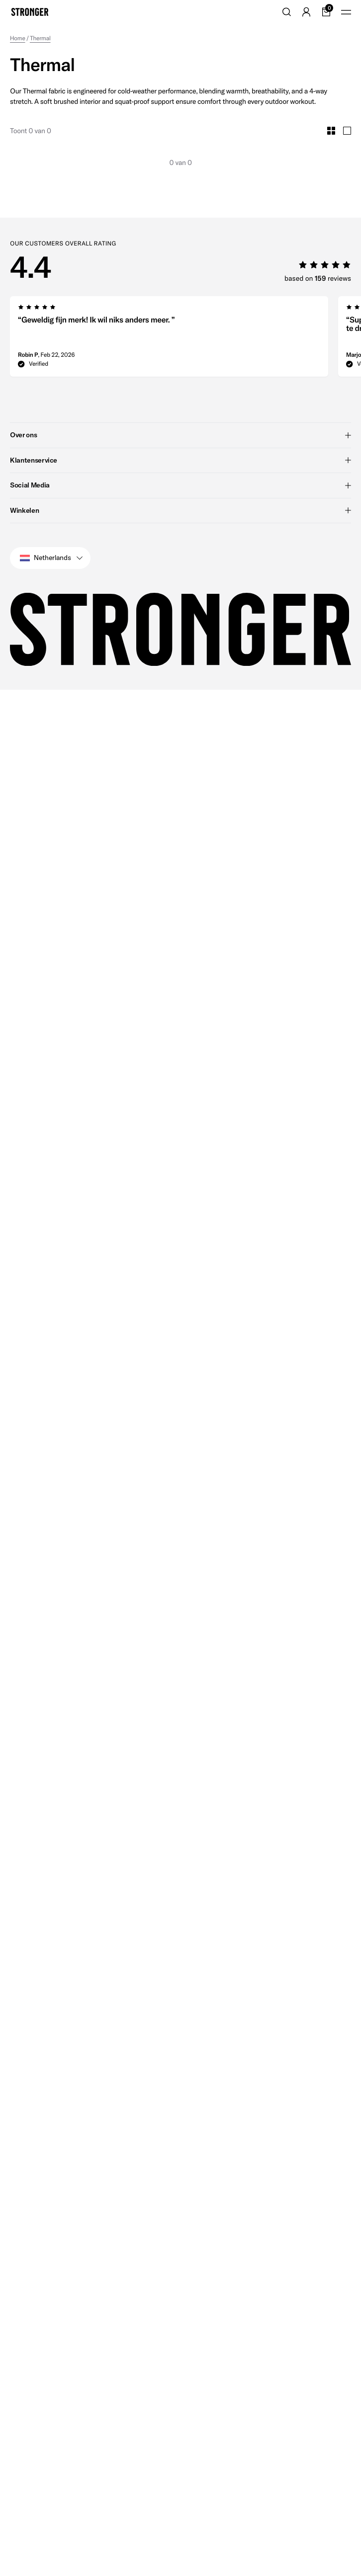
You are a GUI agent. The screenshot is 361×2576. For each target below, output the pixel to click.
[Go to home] (30, 12)
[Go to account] (306, 12)
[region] (185, 339)
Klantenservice (180, 460)
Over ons (180, 434)
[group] (169, 339)
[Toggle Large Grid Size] (347, 131)
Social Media (180, 485)
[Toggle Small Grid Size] (331, 131)
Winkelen (180, 510)
